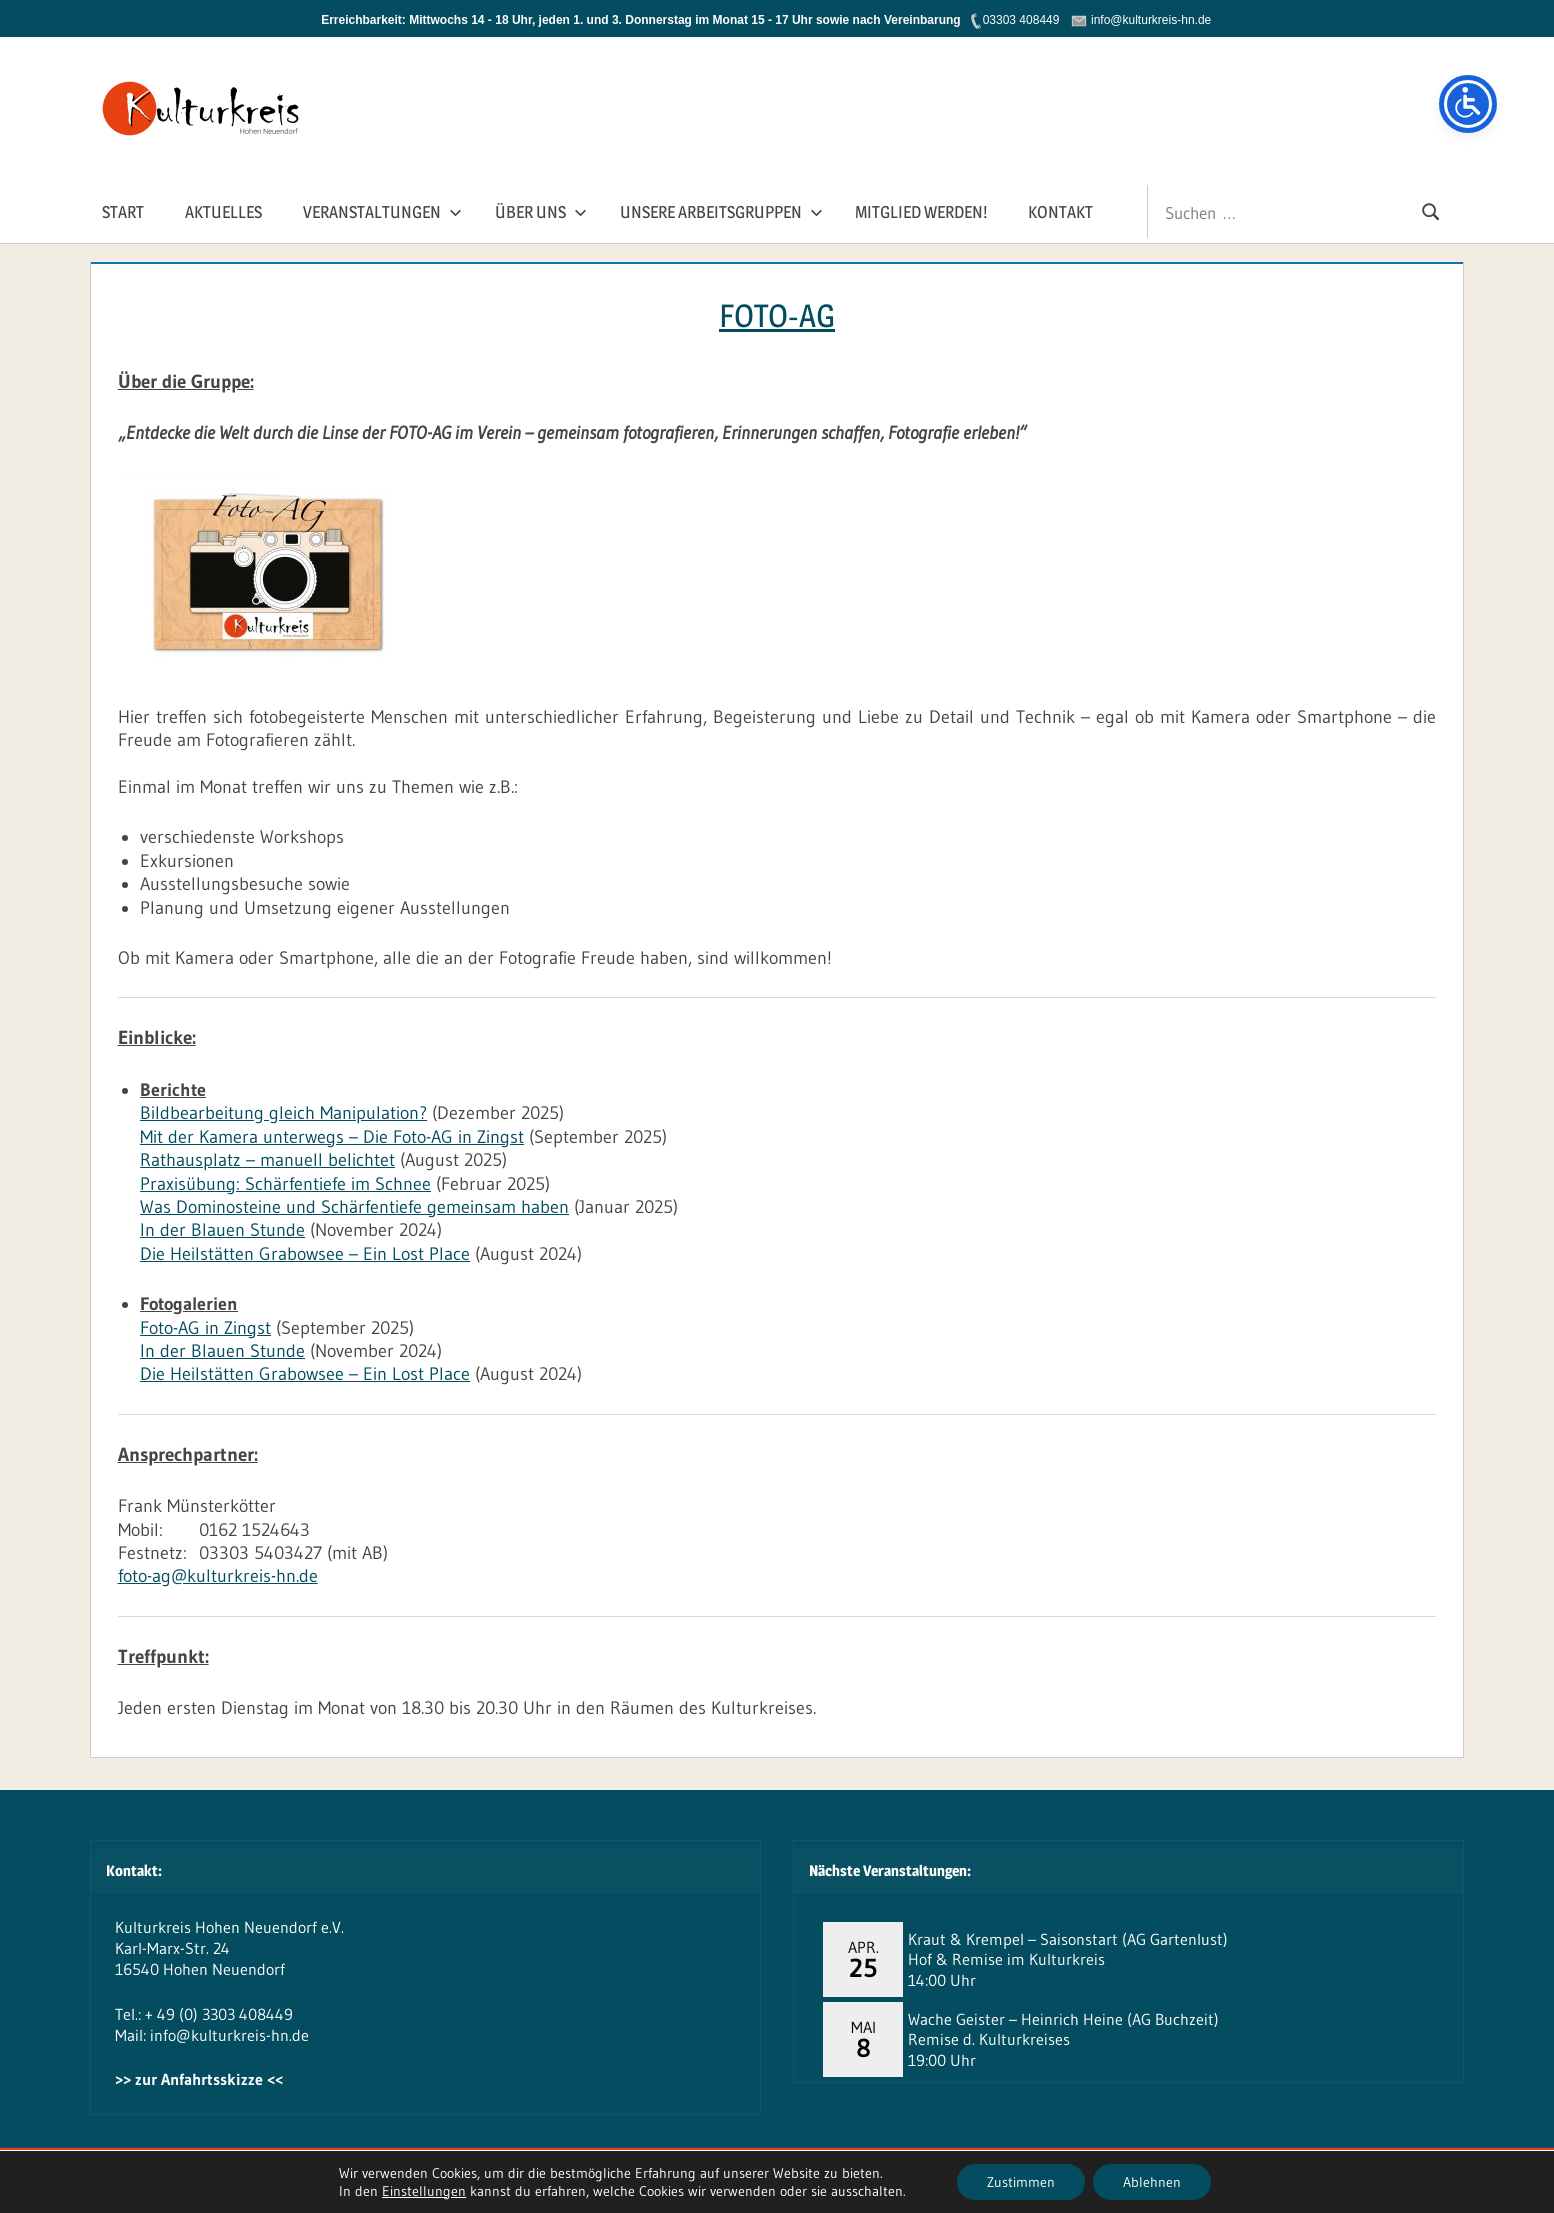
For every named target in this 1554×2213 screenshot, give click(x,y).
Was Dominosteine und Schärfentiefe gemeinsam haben (354, 1207)
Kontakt (1060, 212)
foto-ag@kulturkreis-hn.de (218, 1576)
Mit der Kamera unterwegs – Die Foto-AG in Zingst (332, 1137)
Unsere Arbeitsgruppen (721, 212)
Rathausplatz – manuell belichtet (267, 1160)
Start (123, 212)
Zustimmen (1021, 2182)
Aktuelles (223, 212)
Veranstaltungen (382, 212)
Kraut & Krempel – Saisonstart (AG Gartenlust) (1068, 1939)
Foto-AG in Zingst (205, 1328)
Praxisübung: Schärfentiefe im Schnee (285, 1184)
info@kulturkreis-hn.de (229, 2035)
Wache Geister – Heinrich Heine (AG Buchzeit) (1063, 2019)
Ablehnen (1152, 2182)
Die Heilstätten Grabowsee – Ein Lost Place (305, 1254)
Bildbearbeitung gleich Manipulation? (283, 1113)
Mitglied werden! (921, 212)
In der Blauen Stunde (222, 1230)
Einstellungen (424, 2191)
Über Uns (541, 212)
